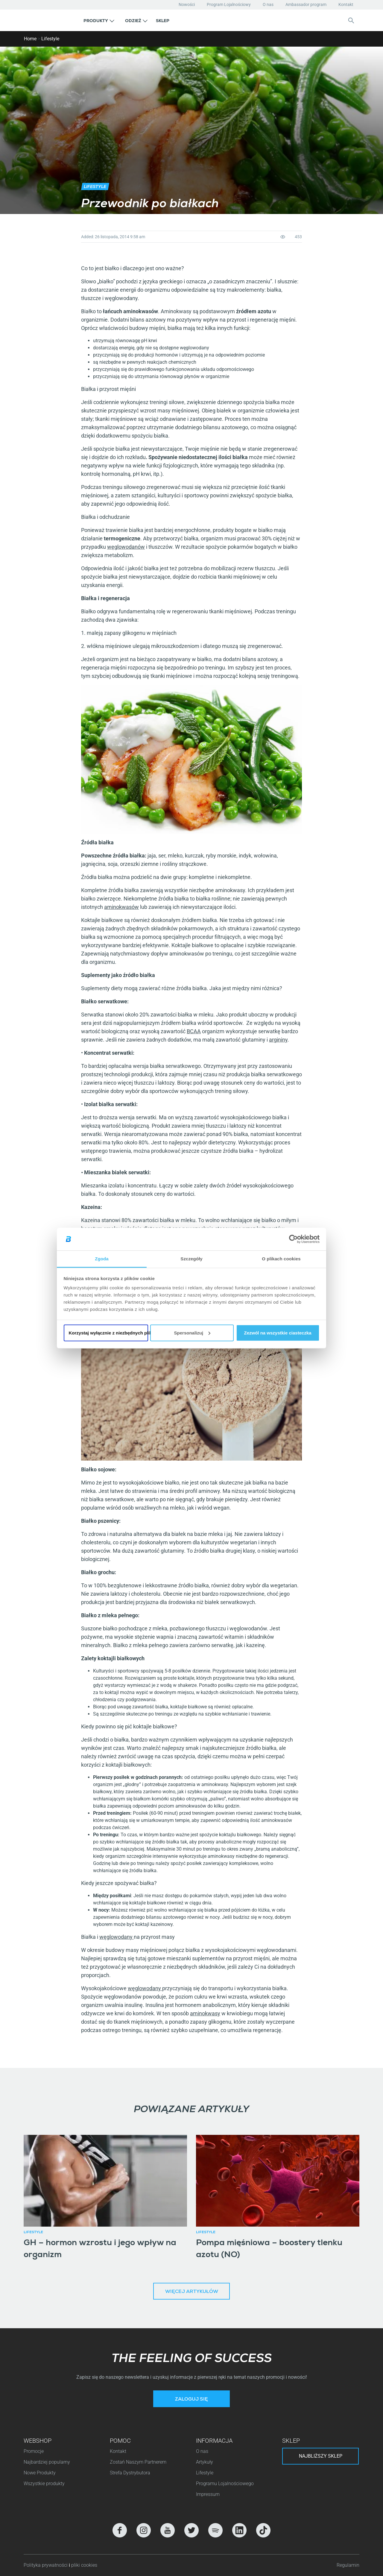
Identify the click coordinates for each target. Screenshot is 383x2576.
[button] (99, 20)
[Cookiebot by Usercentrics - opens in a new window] (293, 1239)
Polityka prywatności (46, 2565)
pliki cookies (84, 2565)
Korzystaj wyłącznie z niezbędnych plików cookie (108, 1332)
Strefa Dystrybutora (130, 2473)
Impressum (208, 2494)
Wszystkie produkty (44, 2483)
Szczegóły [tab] (191, 1258)
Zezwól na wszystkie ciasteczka (277, 1332)
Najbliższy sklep (320, 2456)
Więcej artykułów (191, 2292)
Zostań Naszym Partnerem (138, 2462)
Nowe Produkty (40, 2473)
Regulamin (348, 2565)
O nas (268, 4)
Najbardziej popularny (47, 2462)
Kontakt (345, 4)
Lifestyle (50, 39)
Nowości (187, 4)
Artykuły (204, 2462)
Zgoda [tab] (102, 1258)
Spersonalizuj (192, 1332)
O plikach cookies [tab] (281, 1258)
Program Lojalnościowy (229, 4)
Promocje (34, 2451)
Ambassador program (305, 4)
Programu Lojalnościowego (225, 2483)
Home (30, 39)
